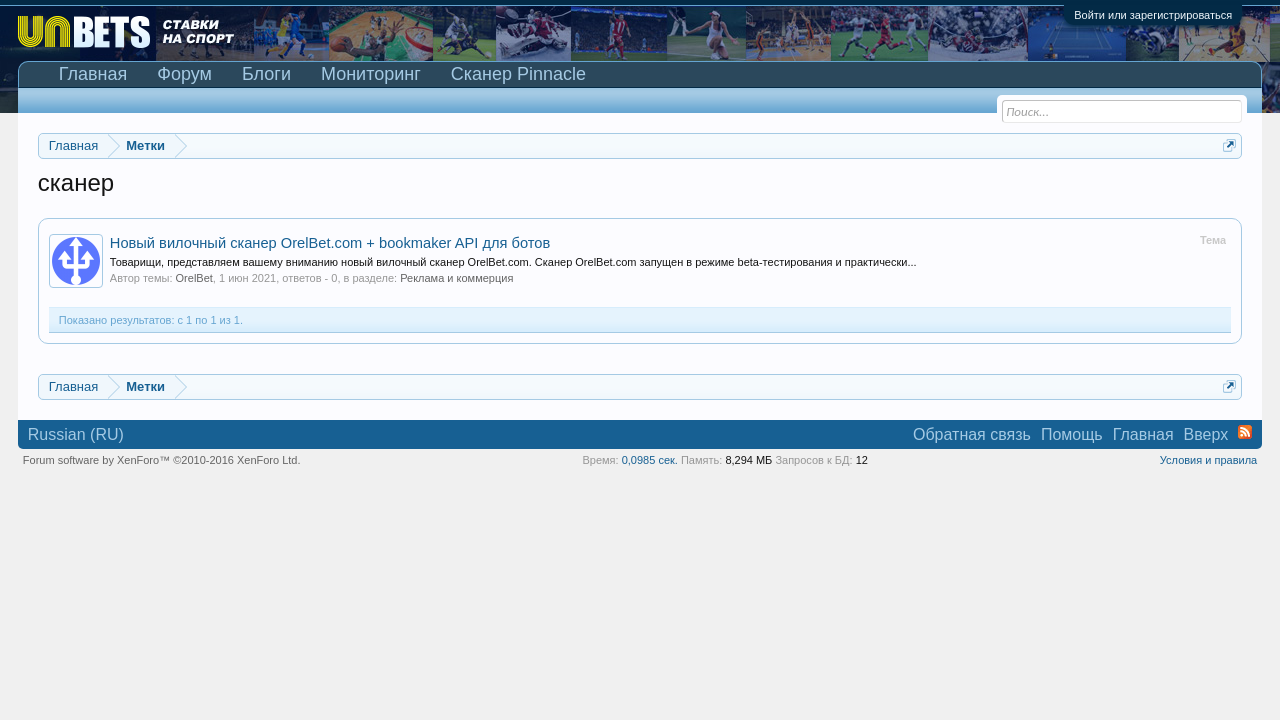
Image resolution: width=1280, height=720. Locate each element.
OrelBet (194, 278)
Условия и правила (1208, 460)
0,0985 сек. (650, 460)
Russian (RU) (76, 434)
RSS (1245, 432)
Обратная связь (972, 434)
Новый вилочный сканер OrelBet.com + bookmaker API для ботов (330, 243)
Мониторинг (371, 74)
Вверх (1206, 434)
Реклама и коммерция (456, 278)
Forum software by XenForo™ (162, 460)
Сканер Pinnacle (518, 74)
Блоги (266, 74)
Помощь (1072, 434)
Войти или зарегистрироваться (1153, 15)
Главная (93, 74)
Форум (184, 74)
